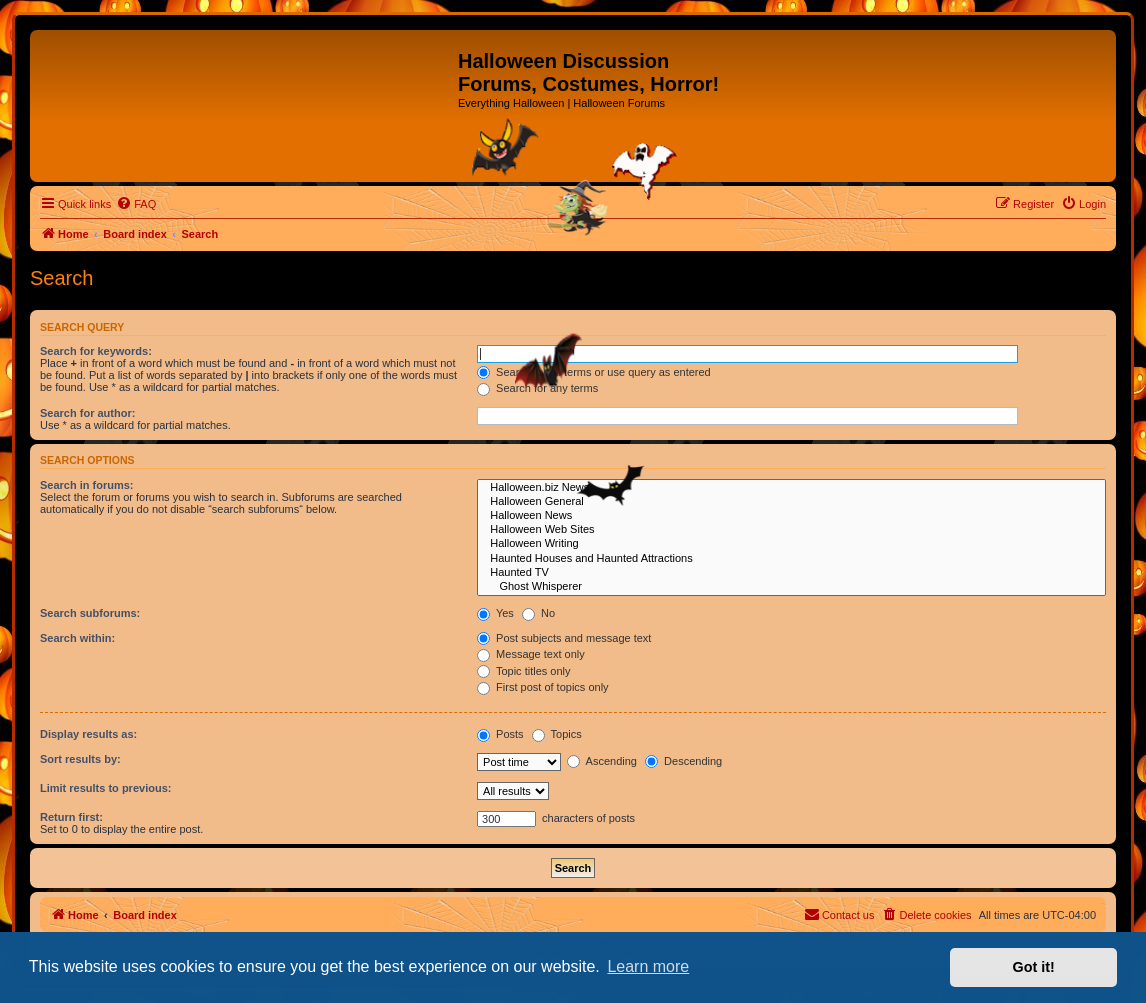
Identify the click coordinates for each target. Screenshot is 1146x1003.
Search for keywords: (96, 351)
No (538, 613)
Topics (557, 734)
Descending (683, 761)
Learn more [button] (648, 966)
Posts (500, 734)
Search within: (77, 638)
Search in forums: (87, 485)
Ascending (602, 761)
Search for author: (87, 413)
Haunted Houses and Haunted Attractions (791, 559)
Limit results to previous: (105, 788)
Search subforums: (90, 613)
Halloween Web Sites (791, 530)
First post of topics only (543, 687)
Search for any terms (537, 388)
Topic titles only (523, 671)
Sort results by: (80, 759)
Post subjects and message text (564, 638)
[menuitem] (136, 204)
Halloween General (791, 502)
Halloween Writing (791, 544)
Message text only (531, 654)
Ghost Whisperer (791, 587)
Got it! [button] (1034, 967)
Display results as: (88, 734)
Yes (495, 613)
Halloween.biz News (791, 488)
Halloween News (791, 516)
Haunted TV (791, 573)
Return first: (71, 817)
